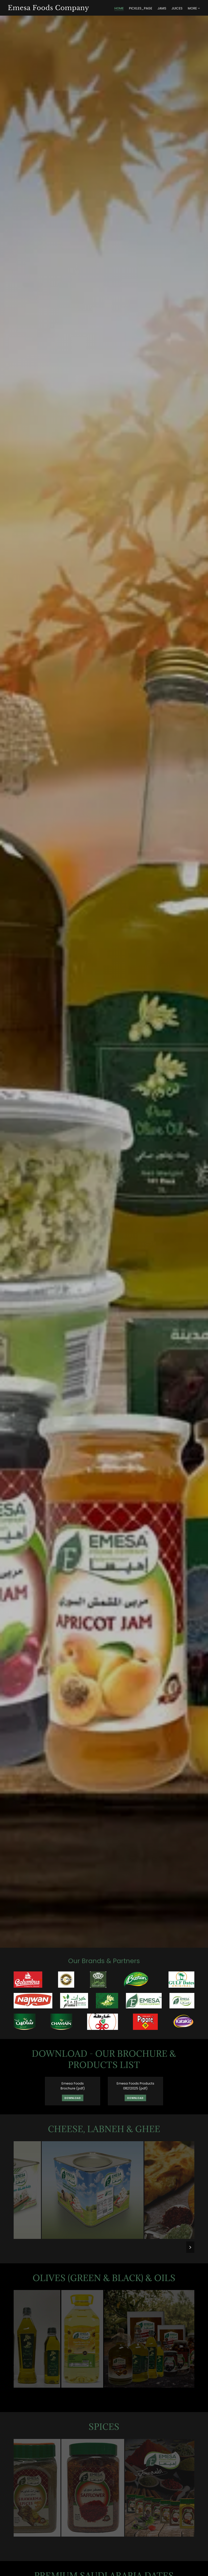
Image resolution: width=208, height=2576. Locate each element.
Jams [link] (161, 8)
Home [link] (119, 8)
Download (73, 2098)
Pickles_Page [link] (140, 8)
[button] (194, 8)
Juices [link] (176, 8)
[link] (54, 9)
